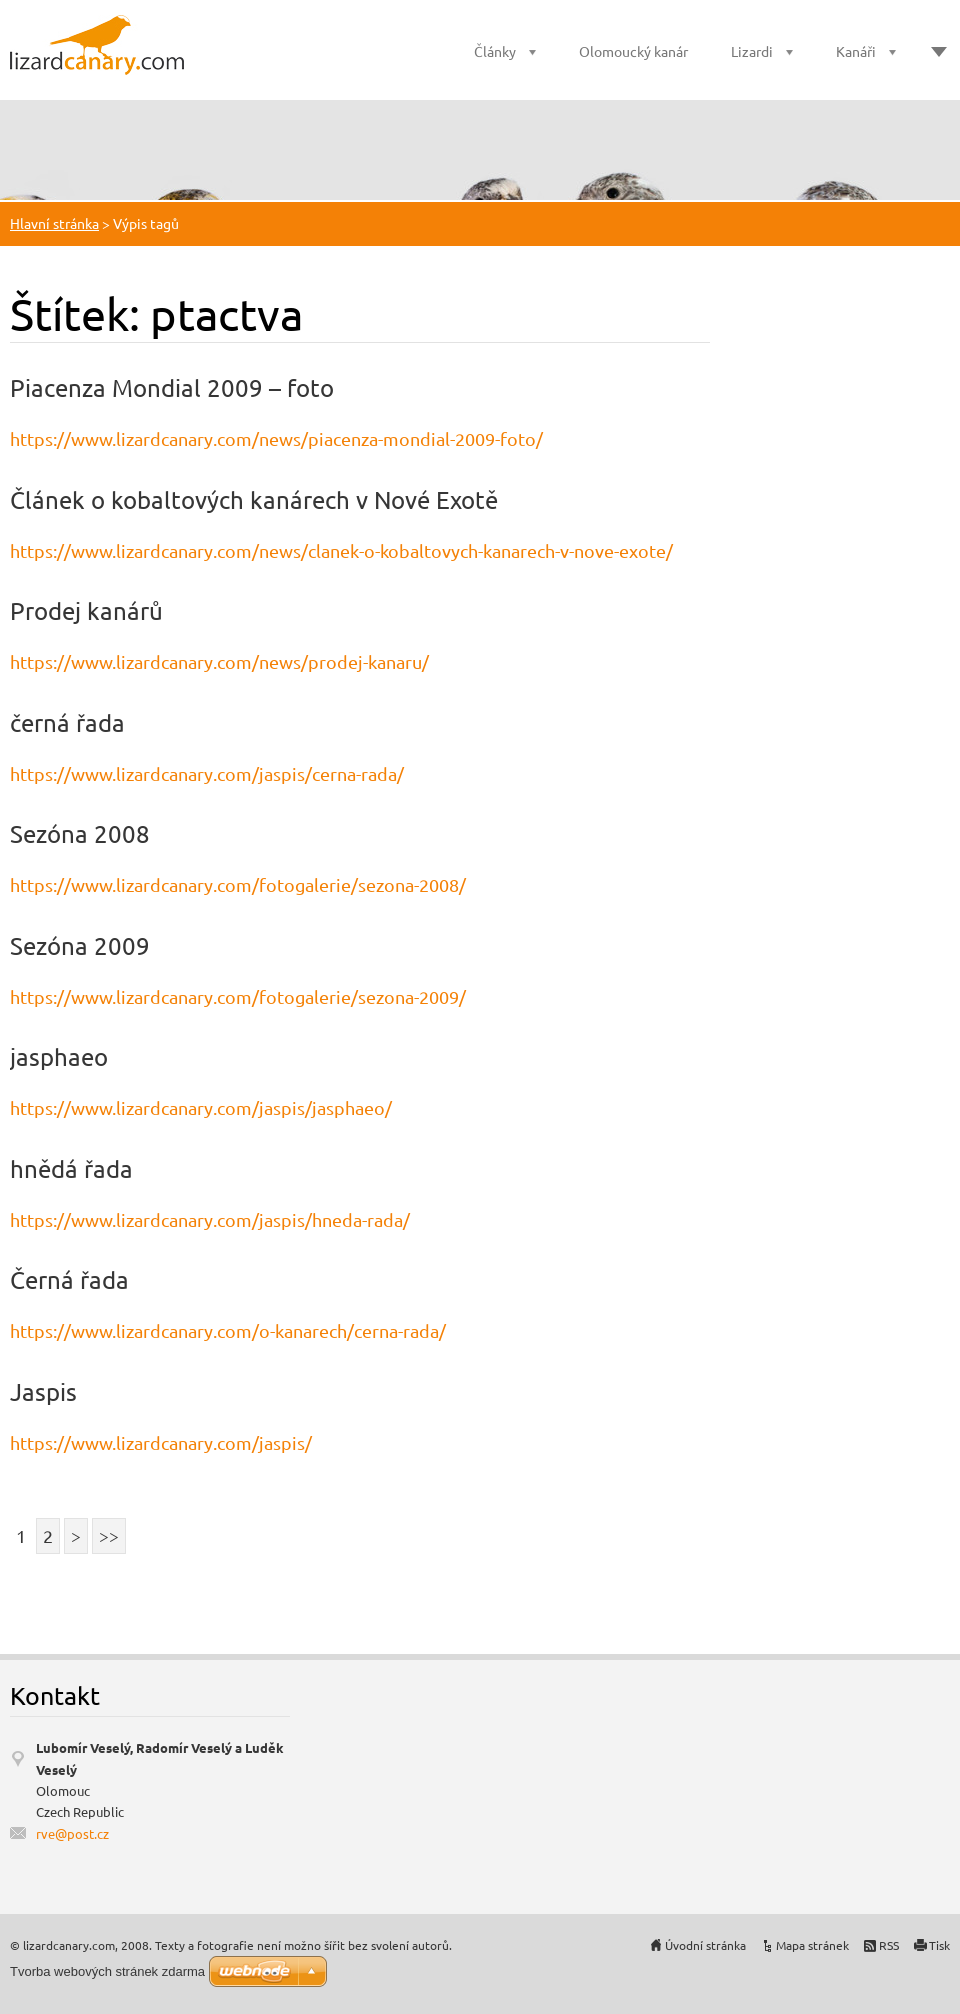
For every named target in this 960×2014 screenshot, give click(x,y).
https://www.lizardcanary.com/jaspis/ (161, 1442)
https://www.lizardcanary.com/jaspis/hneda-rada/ (210, 1219)
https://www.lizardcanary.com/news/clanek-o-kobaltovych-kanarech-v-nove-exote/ (341, 550)
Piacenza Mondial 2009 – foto (172, 387)
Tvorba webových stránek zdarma (107, 1971)
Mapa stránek (812, 1945)
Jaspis (43, 1391)
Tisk (939, 1945)
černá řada (67, 722)
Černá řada (69, 1279)
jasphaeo (59, 1056)
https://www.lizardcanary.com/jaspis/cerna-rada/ (207, 773)
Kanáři (856, 51)
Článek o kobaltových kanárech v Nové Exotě (254, 499)
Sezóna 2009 (80, 945)
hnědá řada (71, 1168)
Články (495, 51)
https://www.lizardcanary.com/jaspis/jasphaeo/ (201, 1107)
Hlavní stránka (54, 223)
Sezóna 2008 (80, 833)
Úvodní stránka (705, 1945)
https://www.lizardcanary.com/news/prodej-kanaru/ (219, 661)
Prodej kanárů (86, 610)
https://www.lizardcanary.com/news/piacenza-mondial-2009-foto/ (276, 438)
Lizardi (752, 51)
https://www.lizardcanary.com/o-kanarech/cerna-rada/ (228, 1330)
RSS (889, 1945)
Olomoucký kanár (633, 51)
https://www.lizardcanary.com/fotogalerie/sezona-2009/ (238, 996)
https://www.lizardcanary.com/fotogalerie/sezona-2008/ (238, 884)
